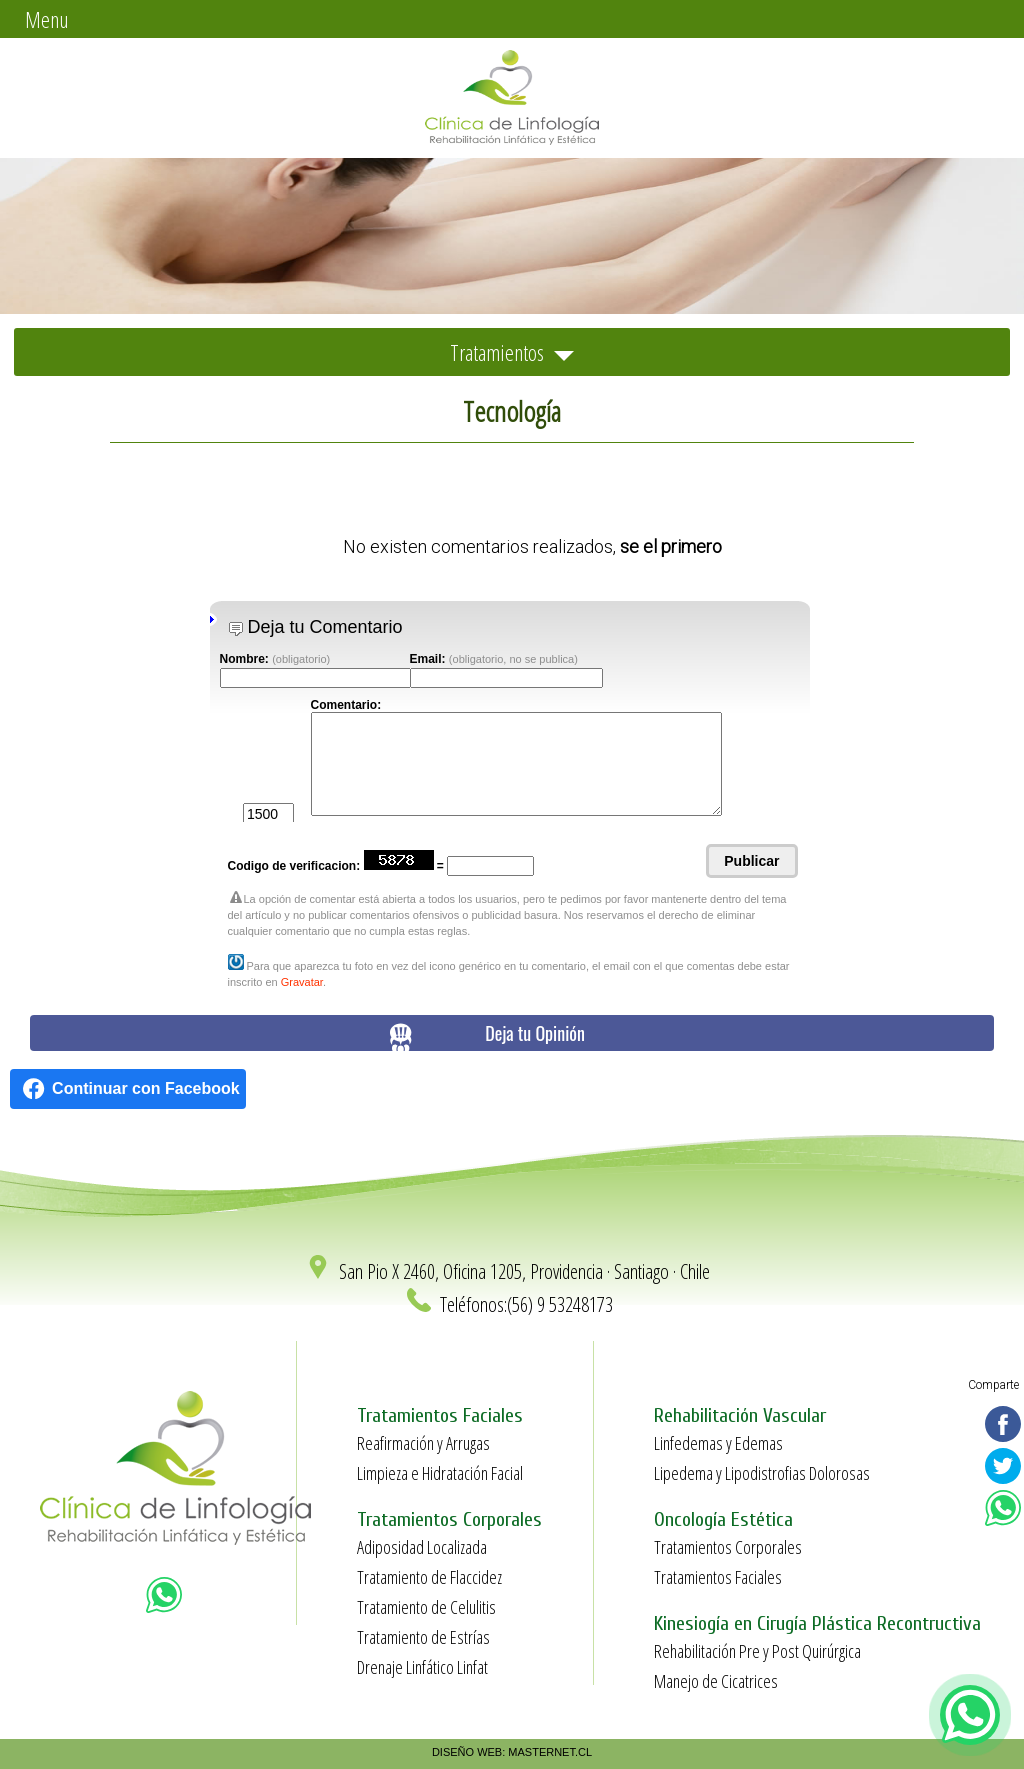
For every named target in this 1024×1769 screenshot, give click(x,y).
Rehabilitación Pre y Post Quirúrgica (757, 1651)
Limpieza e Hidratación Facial (440, 1473)
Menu (47, 19)
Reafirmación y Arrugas (423, 1443)
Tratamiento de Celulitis (426, 1607)
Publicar (751, 861)
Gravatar (302, 982)
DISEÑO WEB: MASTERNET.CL (512, 1752)
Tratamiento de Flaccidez (429, 1577)
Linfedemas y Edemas (718, 1443)
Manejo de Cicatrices (716, 1681)
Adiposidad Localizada (422, 1547)
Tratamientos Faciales (718, 1577)
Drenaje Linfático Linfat (422, 1667)
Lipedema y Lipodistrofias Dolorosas (762, 1473)
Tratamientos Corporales (728, 1547)
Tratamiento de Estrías (423, 1637)
